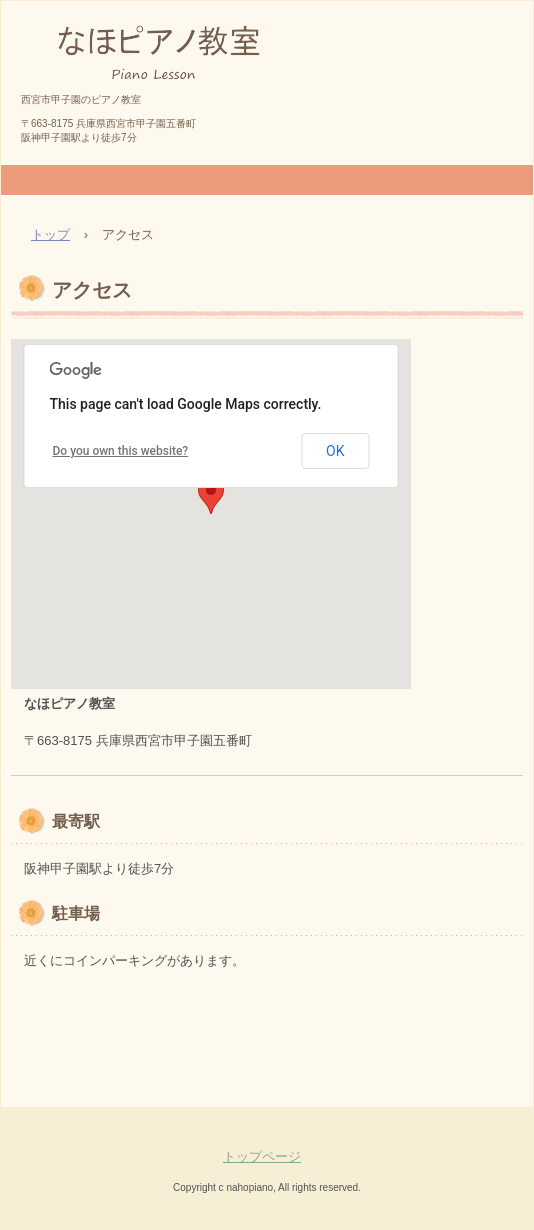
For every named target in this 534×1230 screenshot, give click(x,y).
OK (335, 451)
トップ (50, 234)
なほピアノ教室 (94, 106)
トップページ (262, 1156)
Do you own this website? (121, 451)
